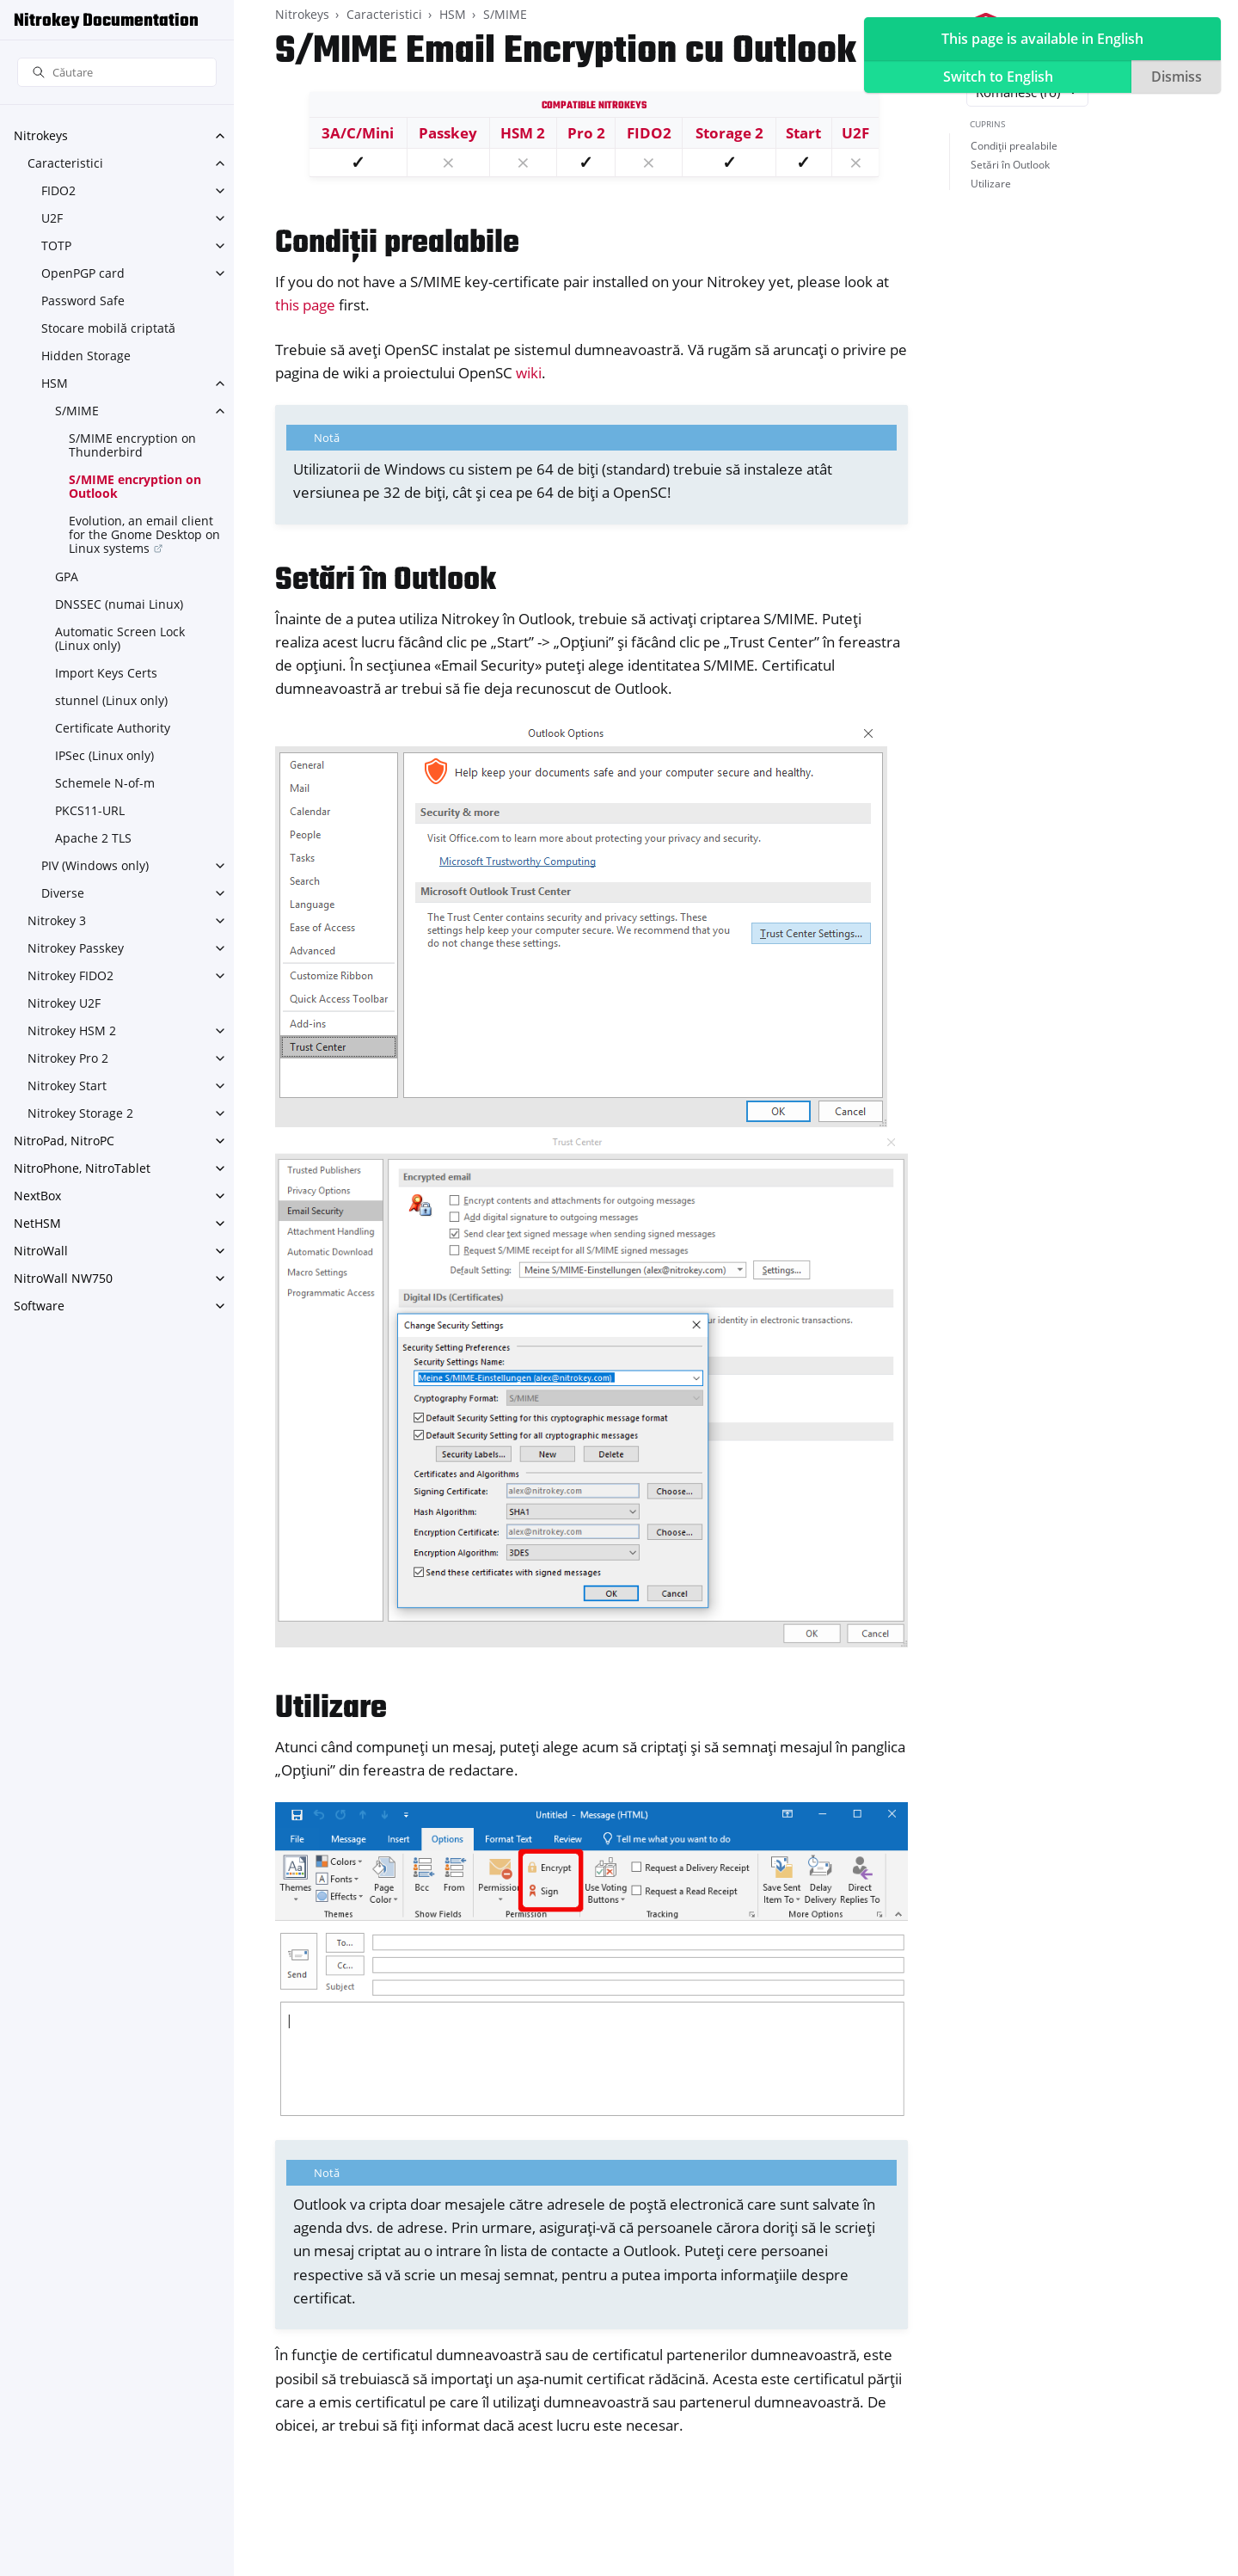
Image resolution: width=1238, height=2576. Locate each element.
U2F (52, 218)
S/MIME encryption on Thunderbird (132, 445)
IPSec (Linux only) (104, 755)
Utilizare (991, 183)
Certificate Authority (112, 728)
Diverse (62, 893)
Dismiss (1176, 76)
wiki (529, 373)
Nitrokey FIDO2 (70, 975)
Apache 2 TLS (93, 838)
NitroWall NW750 (63, 1278)
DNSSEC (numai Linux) (119, 604)
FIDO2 (58, 190)
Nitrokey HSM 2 (72, 1030)
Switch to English (998, 76)
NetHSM (37, 1223)
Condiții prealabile (1014, 145)
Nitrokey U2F (64, 1003)
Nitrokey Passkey (76, 948)
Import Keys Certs (106, 673)
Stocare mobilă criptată (108, 328)
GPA (66, 576)
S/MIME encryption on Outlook (135, 486)
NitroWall (41, 1250)
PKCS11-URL (90, 810)
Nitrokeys (41, 135)
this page (305, 305)
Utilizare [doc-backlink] (331, 1708)
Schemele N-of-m (105, 783)
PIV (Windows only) (95, 865)
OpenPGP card (83, 273)
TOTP (56, 245)
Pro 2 (586, 133)
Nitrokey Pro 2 (68, 1058)
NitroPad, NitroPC (64, 1140)
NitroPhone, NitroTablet (82, 1168)
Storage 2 (729, 133)
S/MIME (77, 410)
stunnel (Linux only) (111, 700)
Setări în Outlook (1010, 164)
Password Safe (83, 300)
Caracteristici (65, 163)
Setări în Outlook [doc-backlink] (385, 580)
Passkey (448, 133)
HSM (54, 383)
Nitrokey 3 (57, 920)
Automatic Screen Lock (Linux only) (120, 638)
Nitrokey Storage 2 (80, 1113)
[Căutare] (117, 72)
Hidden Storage (86, 355)
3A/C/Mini (358, 133)
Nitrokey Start (67, 1085)
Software (39, 1305)
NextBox (37, 1195)
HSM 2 (522, 133)
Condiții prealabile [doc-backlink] (397, 243)
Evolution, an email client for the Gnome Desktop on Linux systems (144, 534)
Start (803, 133)
